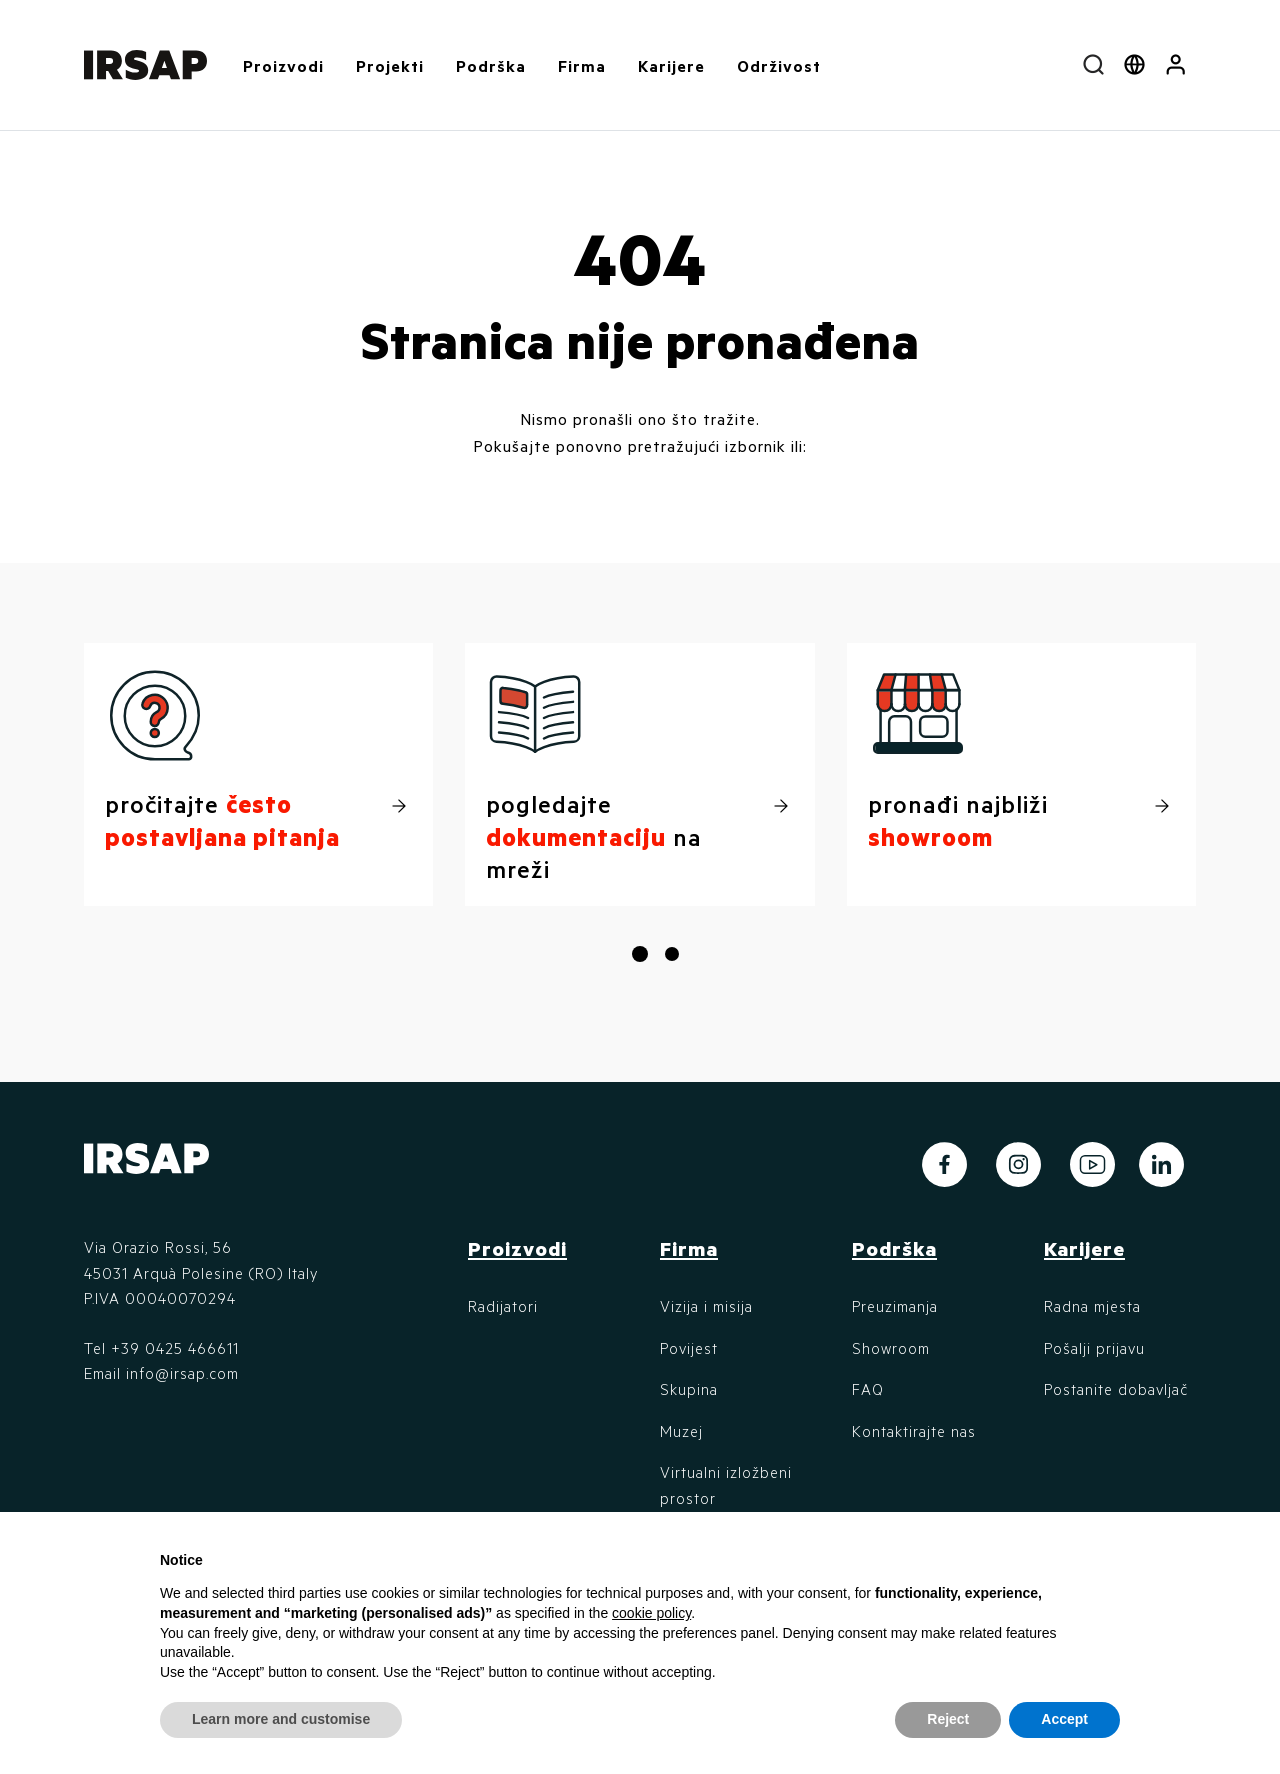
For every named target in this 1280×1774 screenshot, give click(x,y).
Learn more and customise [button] (281, 1719)
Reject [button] (948, 1719)
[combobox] (1093, 65)
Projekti (390, 65)
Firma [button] (582, 65)
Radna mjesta (1092, 1306)
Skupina (689, 1389)
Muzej (681, 1431)
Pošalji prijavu (1094, 1348)
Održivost (779, 65)
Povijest (689, 1348)
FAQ (868, 1389)
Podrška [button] (491, 65)
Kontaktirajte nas (914, 1431)
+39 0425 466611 (175, 1348)
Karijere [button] (671, 65)
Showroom (891, 1348)
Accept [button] (1064, 1719)
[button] (1175, 65)
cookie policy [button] (651, 1613)
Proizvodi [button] (283, 65)
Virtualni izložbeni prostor (726, 1485)
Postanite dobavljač (1116, 1389)
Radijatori (503, 1306)
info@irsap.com (182, 1373)
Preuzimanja (895, 1306)
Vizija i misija (706, 1306)
